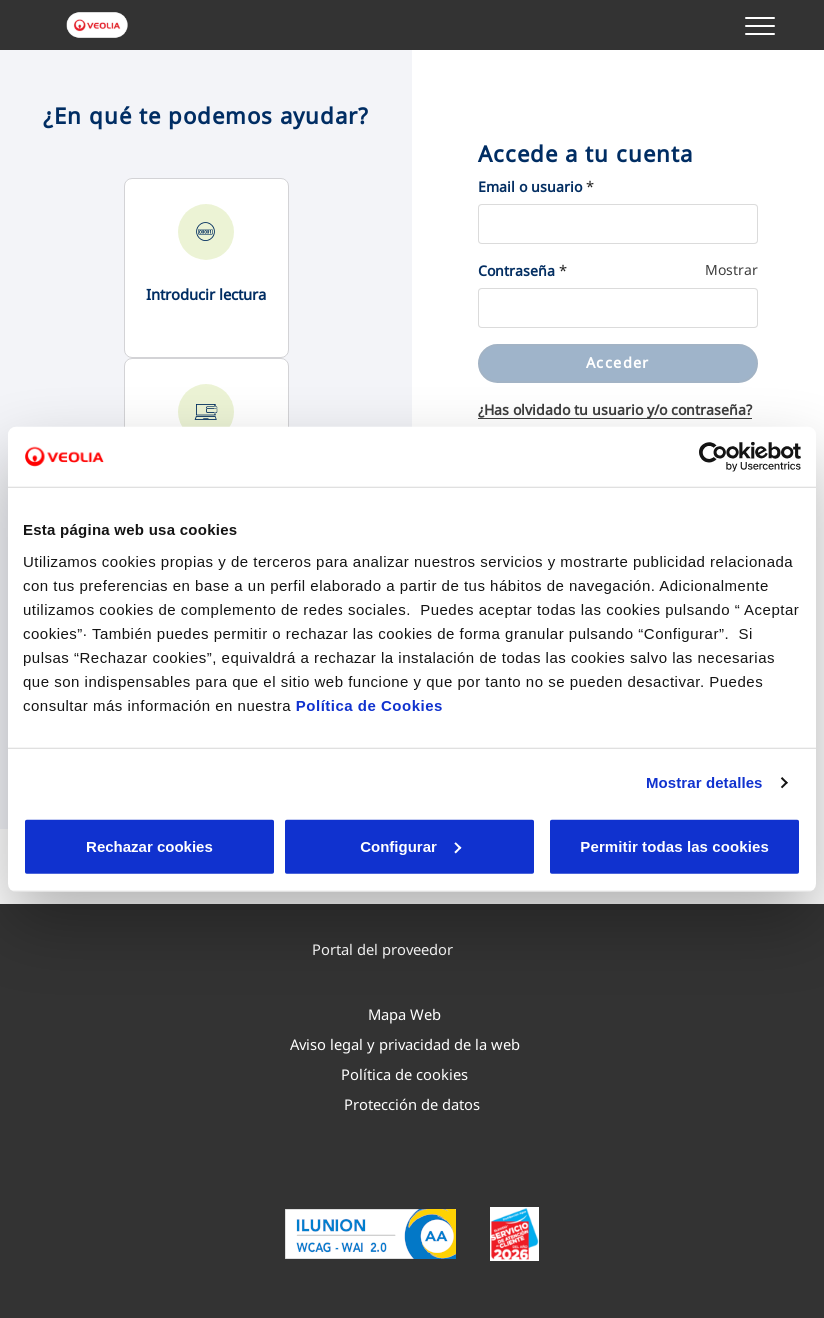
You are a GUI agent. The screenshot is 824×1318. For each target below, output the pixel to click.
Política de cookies (404, 1074)
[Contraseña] (618, 308)
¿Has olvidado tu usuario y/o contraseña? (615, 409)
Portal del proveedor (392, 949)
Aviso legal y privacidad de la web (405, 1044)
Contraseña (516, 270)
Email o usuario (530, 186)
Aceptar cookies (450, 845)
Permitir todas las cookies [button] (672, 845)
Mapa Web (404, 1014)
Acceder (618, 362)
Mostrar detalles (704, 782)
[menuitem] (401, 949)
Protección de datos (412, 1104)
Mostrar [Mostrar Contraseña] (731, 269)
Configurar (278, 845)
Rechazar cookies (105, 845)
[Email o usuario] (618, 224)
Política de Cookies (369, 704)
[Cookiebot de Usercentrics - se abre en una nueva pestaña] (713, 457)
